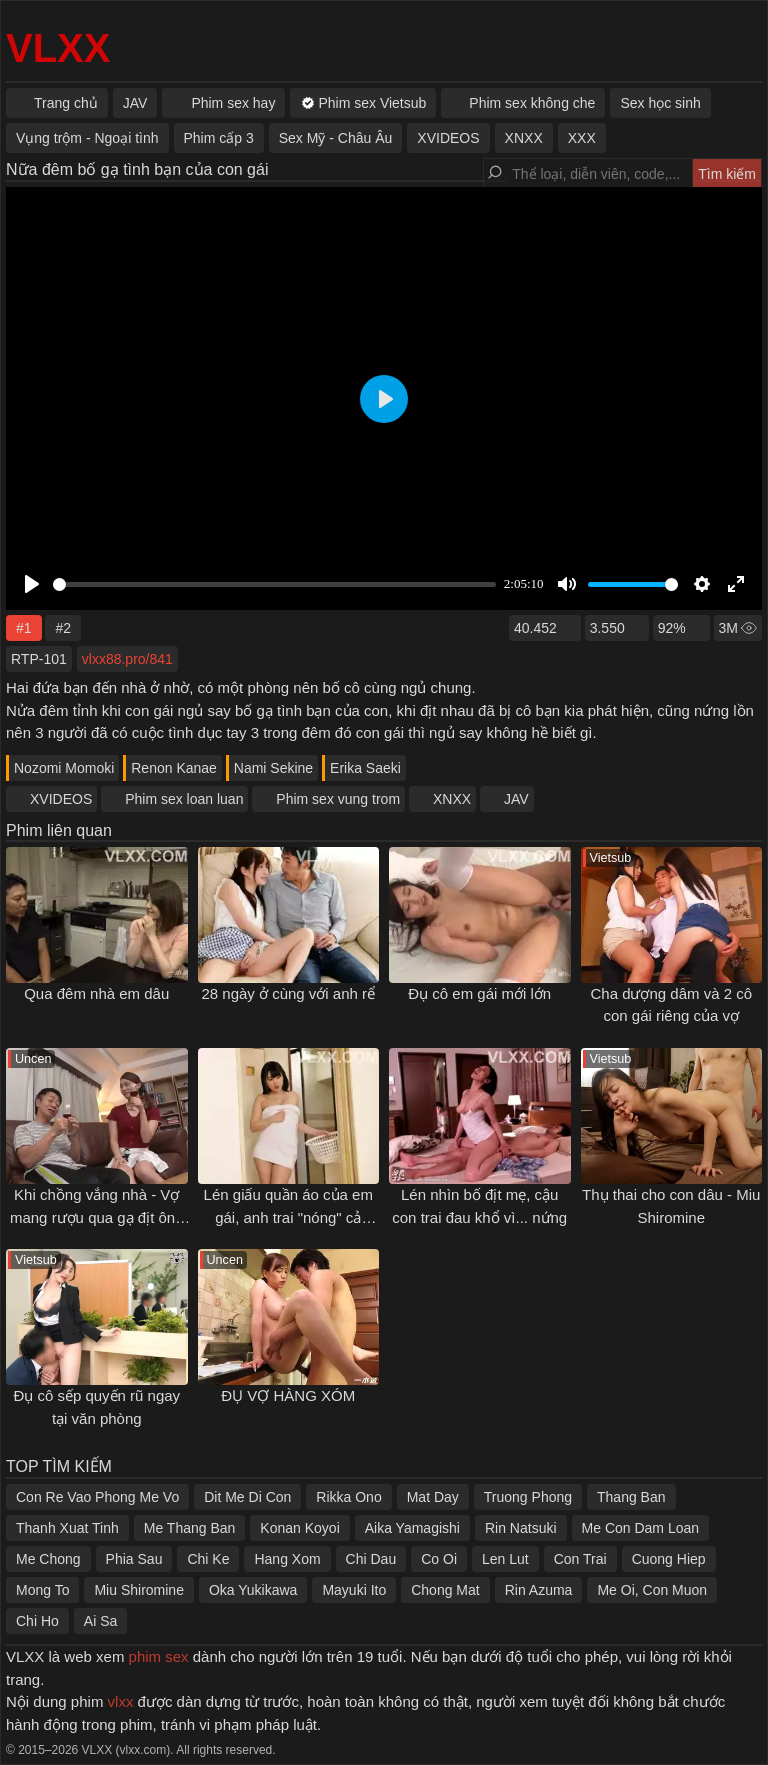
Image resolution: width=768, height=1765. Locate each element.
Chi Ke (208, 1559)
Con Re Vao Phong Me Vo (97, 1497)
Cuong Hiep (669, 1559)
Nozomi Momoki (64, 768)
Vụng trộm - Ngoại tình (87, 138)
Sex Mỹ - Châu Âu (336, 138)
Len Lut (505, 1559)
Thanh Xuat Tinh (67, 1528)
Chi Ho (37, 1621)
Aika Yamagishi (412, 1528)
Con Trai (580, 1559)
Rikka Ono (348, 1497)
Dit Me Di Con (247, 1497)
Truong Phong (528, 1497)
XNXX (452, 799)
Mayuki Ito (354, 1590)
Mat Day (433, 1497)
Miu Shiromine (138, 1590)
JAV (516, 799)
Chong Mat (445, 1590)
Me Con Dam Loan (641, 1528)
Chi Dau (371, 1559)
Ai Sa (100, 1621)
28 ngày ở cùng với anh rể (288, 993)
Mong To (42, 1590)
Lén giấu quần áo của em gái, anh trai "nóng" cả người (288, 1217)
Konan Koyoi (299, 1528)
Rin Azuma (539, 1590)
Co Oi (439, 1559)
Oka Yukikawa (253, 1590)
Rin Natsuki (521, 1528)
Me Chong (48, 1559)
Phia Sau (134, 1559)
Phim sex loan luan (184, 799)
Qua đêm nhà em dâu (96, 993)
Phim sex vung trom (338, 799)
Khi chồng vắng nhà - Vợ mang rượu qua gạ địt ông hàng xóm (97, 1217)
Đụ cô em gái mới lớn (479, 993)
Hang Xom (287, 1559)
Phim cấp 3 (219, 138)
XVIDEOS (61, 799)
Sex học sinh (660, 103)
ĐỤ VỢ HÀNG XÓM (288, 1395)
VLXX (58, 48)
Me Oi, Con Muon (652, 1590)
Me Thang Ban (190, 1528)
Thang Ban (631, 1497)
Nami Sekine (273, 768)
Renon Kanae (174, 768)
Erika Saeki (365, 768)
